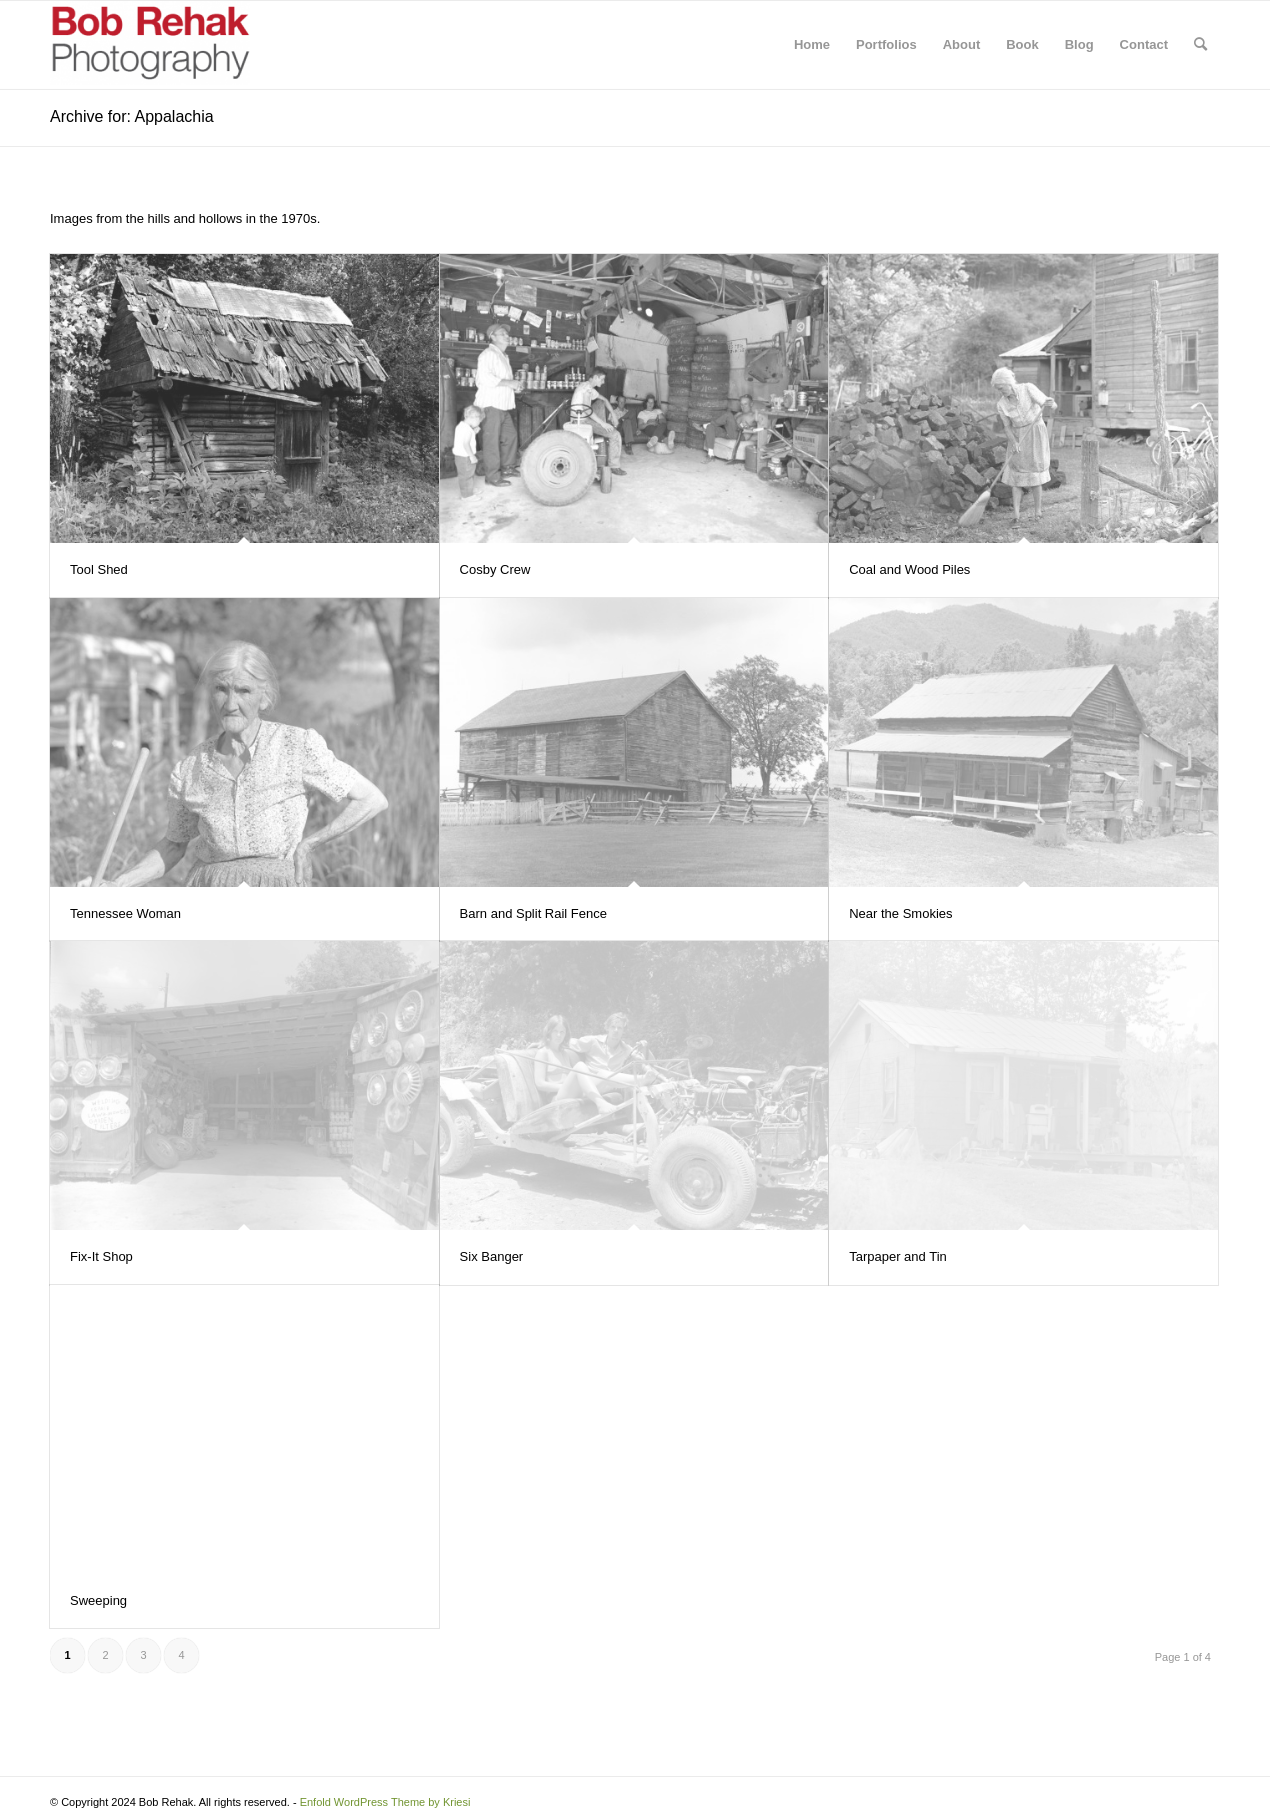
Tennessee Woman (125, 913)
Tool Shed (99, 569)
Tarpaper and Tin (898, 1256)
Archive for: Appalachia (132, 116)
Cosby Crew (495, 569)
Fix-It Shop (101, 1256)
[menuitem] (812, 45)
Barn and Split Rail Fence (533, 913)
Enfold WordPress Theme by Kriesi (385, 1802)
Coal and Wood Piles (909, 569)
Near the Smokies (900, 913)
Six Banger (492, 1256)
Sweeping (98, 1600)
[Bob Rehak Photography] (150, 45)
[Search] (1200, 45)
